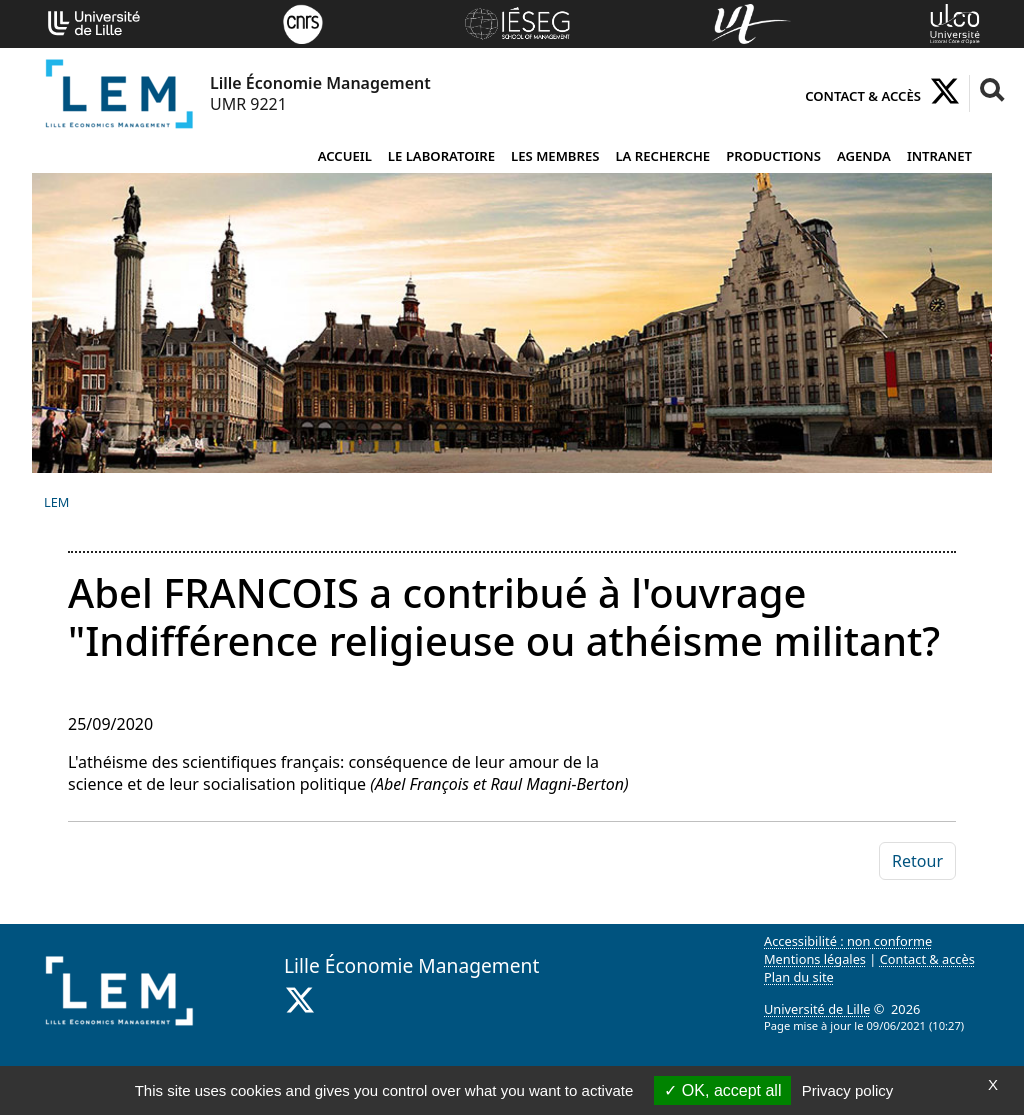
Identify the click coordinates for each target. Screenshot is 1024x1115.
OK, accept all (722, 1090)
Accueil (345, 156)
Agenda (864, 156)
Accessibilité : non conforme (848, 941)
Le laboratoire (441, 156)
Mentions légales (815, 959)
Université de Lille (817, 1009)
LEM (56, 502)
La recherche (662, 156)
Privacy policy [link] (848, 1090)
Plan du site (799, 977)
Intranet (939, 156)
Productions (773, 156)
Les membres (555, 156)
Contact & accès (863, 96)
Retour (917, 861)
